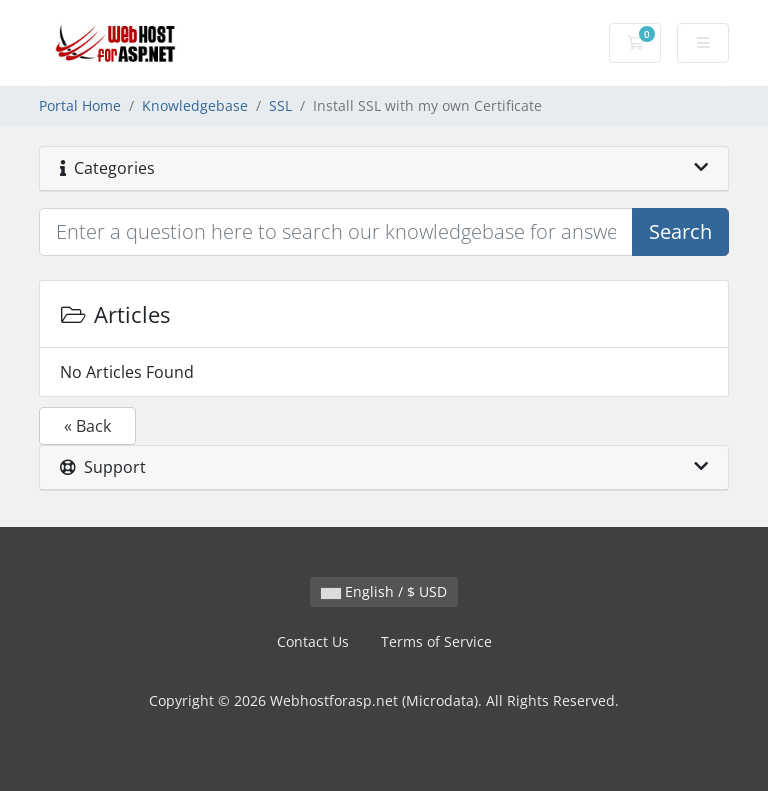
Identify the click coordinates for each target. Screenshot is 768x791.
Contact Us (313, 641)
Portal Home (80, 105)
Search (680, 231)
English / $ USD (384, 591)
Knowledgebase (195, 105)
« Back (87, 426)
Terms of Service (436, 641)
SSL (280, 105)
